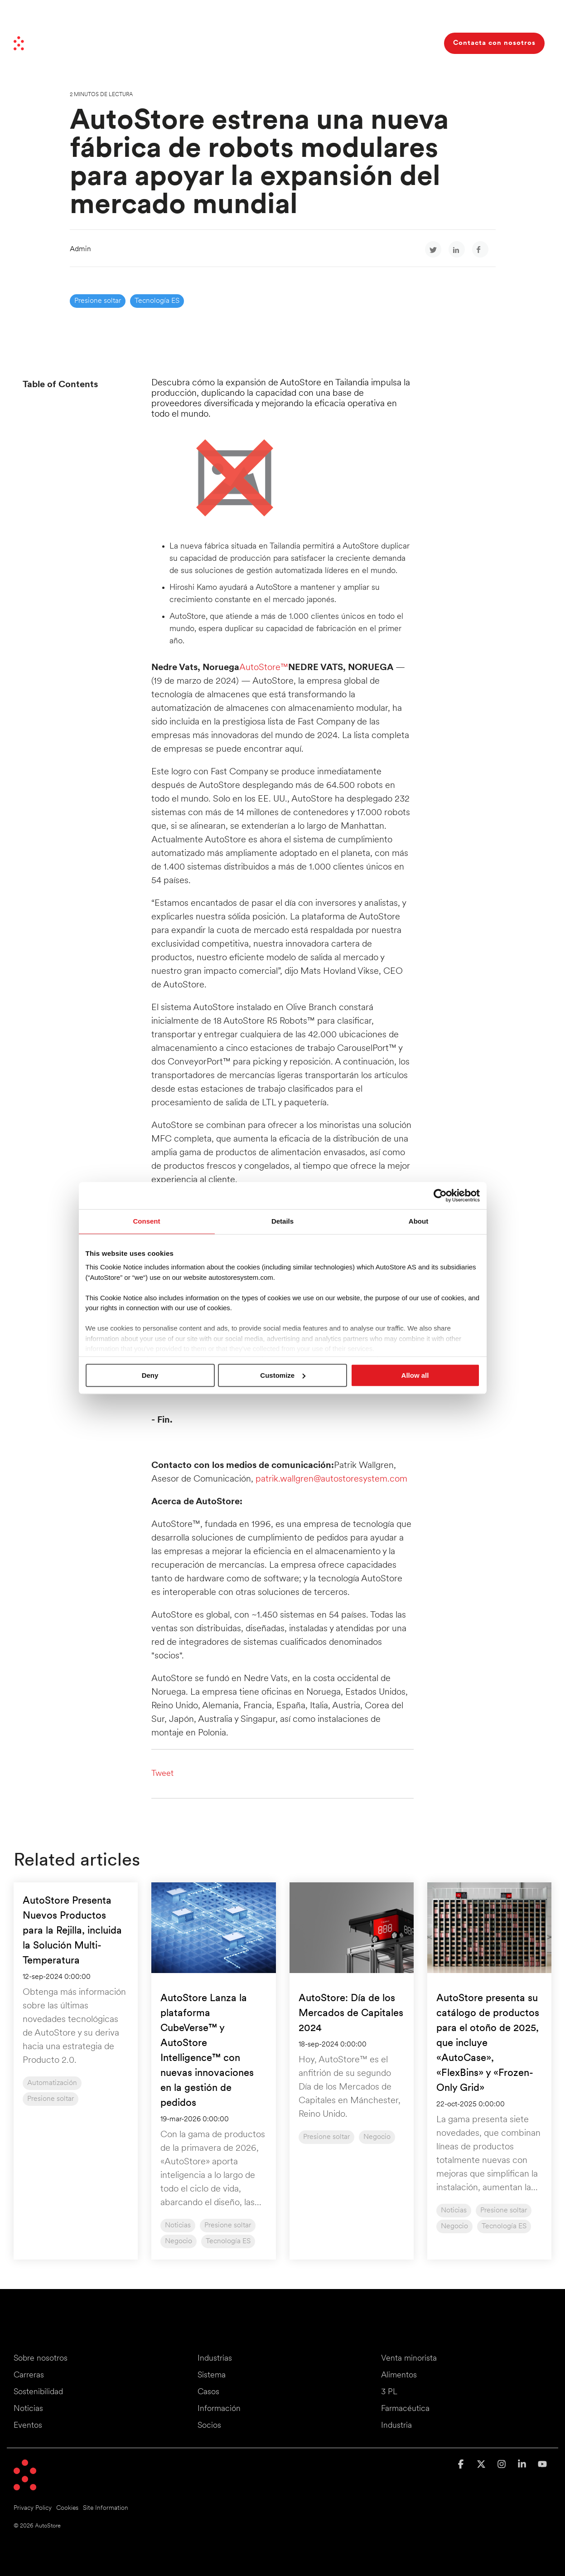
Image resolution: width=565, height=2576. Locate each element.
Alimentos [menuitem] (399, 2375)
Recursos (328, 43)
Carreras (417, 17)
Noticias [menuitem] (28, 2409)
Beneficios (241, 43)
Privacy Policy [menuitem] (33, 2508)
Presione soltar (97, 301)
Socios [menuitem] (209, 2425)
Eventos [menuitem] (28, 2425)
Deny (150, 1375)
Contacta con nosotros (494, 43)
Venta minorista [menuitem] (409, 2358)
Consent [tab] (146, 1221)
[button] (462, 2465)
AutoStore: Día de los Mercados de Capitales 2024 (351, 2013)
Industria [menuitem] (396, 2425)
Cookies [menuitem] (67, 2508)
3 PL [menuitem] (389, 2392)
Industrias (145, 43)
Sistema (192, 43)
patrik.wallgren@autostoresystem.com (331, 1479)
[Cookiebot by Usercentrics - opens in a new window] (440, 1195)
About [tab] (418, 1221)
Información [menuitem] (219, 2409)
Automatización (52, 2083)
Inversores (379, 17)
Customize (282, 1375)
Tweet (162, 1773)
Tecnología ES (157, 301)
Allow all (415, 1375)
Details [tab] (282, 1221)
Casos (285, 43)
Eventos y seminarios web (477, 17)
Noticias (313, 17)
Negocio (178, 2241)
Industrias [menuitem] (215, 2358)
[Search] (429, 43)
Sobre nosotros (387, 43)
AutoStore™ (263, 667)
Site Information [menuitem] (105, 2508)
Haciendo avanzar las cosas (251, 17)
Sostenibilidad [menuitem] (38, 2392)
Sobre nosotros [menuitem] (41, 2358)
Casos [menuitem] (208, 2392)
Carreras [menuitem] (29, 2375)
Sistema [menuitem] (212, 2375)
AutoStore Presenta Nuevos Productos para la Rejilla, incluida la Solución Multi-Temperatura (72, 1931)
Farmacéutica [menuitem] (405, 2409)
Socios (345, 17)
